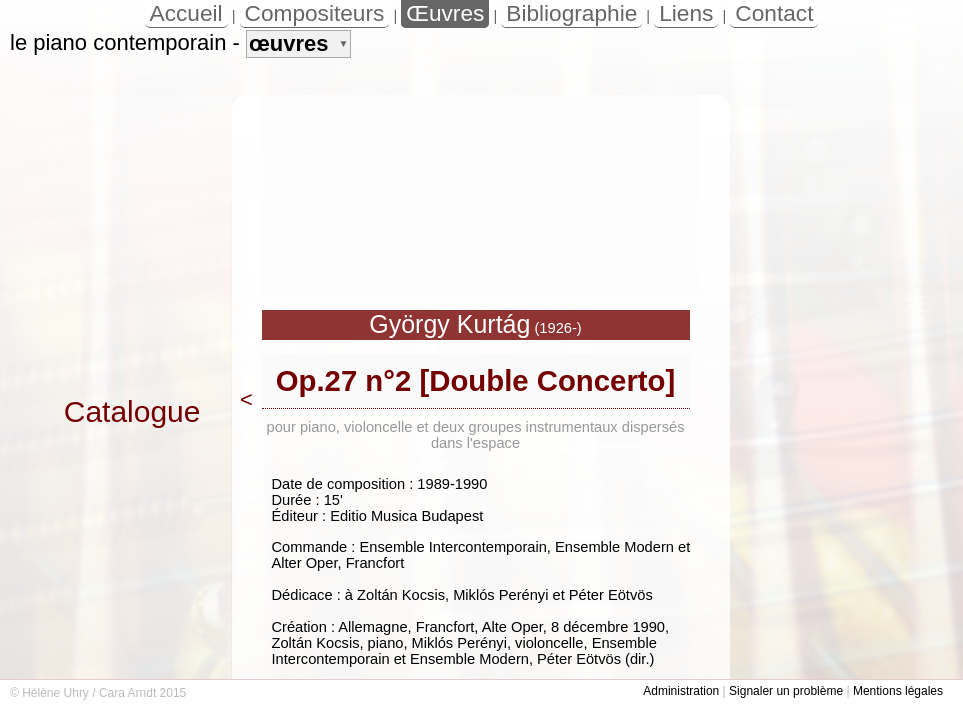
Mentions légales (898, 691)
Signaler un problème (786, 691)
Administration (681, 691)
